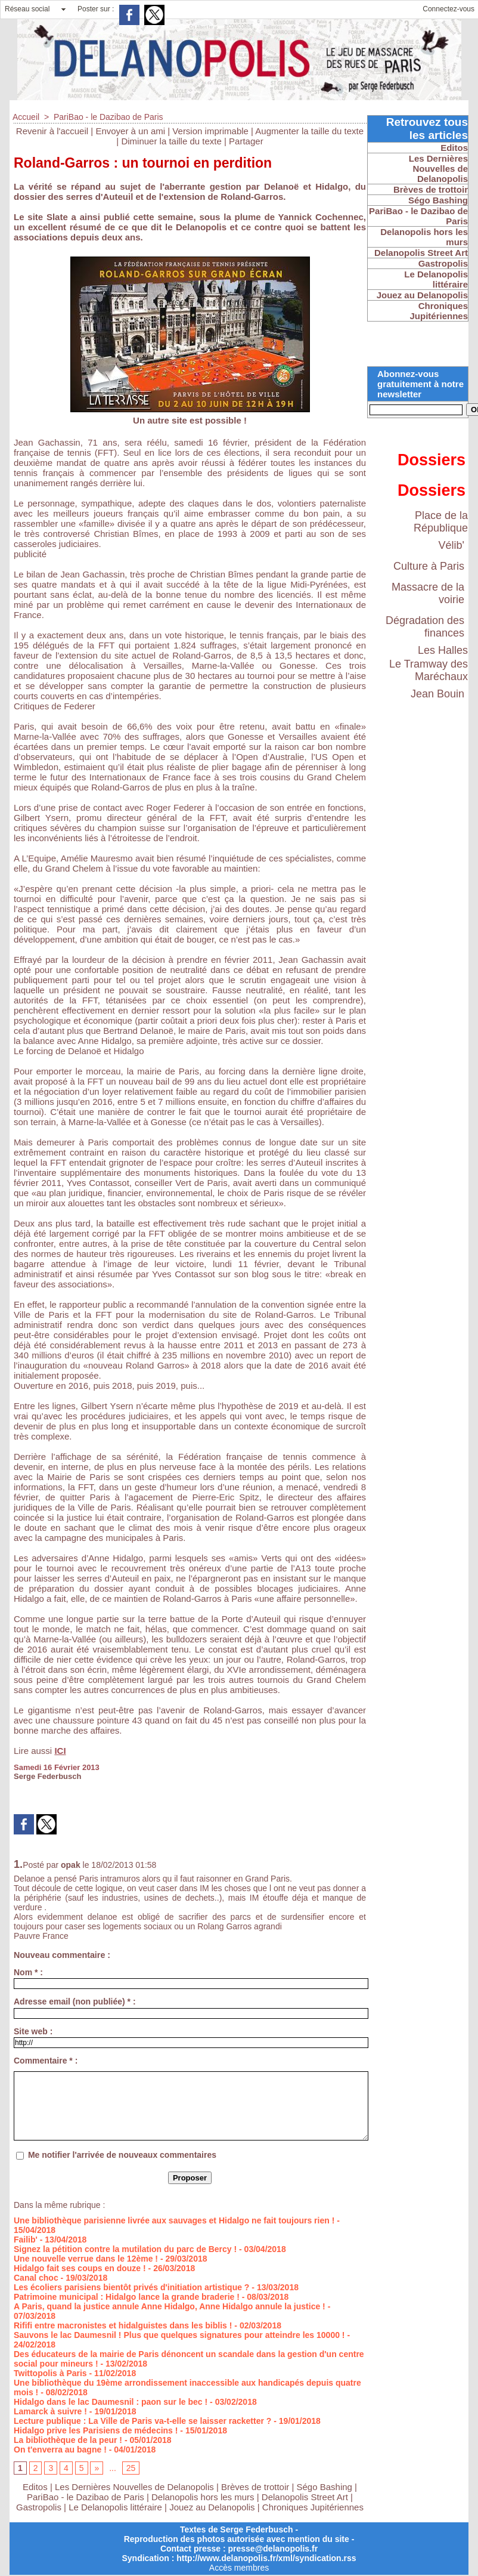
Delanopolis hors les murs (202, 2497)
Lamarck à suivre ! (50, 2411)
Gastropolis (38, 2507)
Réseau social (27, 9)
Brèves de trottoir (256, 2487)
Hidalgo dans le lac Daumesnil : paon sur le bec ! (110, 2402)
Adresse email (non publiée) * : (75, 2001)
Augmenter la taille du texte (309, 131)
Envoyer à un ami (130, 131)
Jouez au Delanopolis (211, 2507)
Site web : (33, 2031)
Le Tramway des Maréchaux (428, 670)
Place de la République (441, 521)
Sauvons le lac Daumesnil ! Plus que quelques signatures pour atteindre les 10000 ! (179, 2335)
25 (131, 2468)
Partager (246, 141)
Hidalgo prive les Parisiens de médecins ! (96, 2430)
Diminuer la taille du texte (171, 141)
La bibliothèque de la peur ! (68, 2440)
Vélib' (451, 545)
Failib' (26, 2239)
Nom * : (28, 1972)
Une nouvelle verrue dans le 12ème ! (86, 2258)
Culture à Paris (428, 566)
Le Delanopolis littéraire (115, 2507)
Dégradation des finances (425, 626)
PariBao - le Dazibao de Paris (108, 117)
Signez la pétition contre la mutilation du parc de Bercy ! (125, 2249)
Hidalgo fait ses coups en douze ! (80, 2268)
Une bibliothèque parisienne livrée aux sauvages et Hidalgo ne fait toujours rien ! (174, 2220)
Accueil (26, 117)
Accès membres (239, 2567)
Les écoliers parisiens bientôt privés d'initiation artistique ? (131, 2287)
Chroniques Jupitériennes (313, 2507)
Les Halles (443, 650)
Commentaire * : (45, 2060)
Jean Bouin (437, 694)
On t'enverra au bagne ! (60, 2449)
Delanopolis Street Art (305, 2497)
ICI (60, 1751)
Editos (35, 2487)
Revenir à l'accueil (52, 131)
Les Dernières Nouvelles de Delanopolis (135, 2487)
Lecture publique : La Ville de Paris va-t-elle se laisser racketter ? (142, 2421)
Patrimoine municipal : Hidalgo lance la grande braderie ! (127, 2297)
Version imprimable (210, 131)
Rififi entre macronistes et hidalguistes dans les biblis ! (123, 2325)
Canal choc (36, 2277)
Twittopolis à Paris (50, 2373)
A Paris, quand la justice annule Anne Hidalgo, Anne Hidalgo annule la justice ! (169, 2306)
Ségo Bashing (326, 2487)
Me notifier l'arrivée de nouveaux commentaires (122, 2155)
